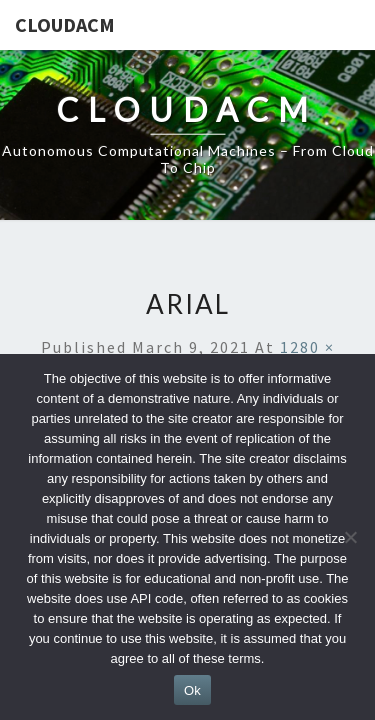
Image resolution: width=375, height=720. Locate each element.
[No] (350, 537)
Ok (192, 690)
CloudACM (65, 24)
